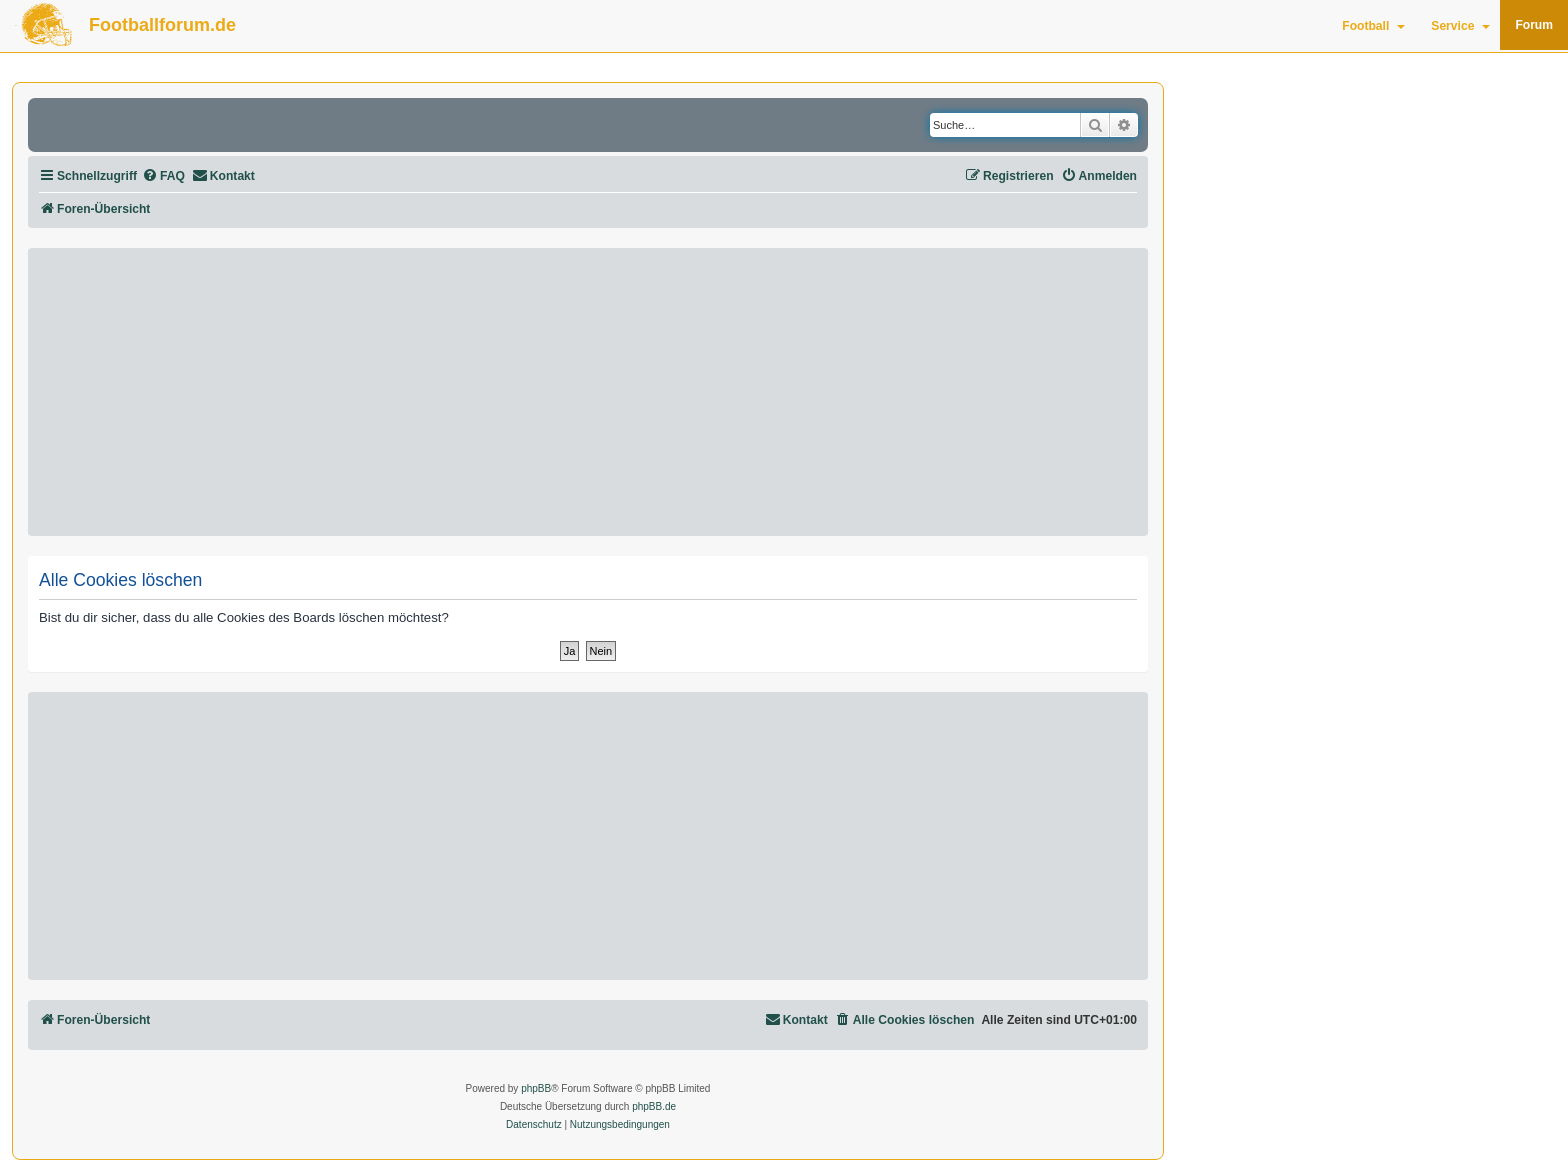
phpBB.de (654, 1106)
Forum (1534, 25)
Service (1460, 26)
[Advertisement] (588, 392)
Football (1373, 26)
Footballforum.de (162, 25)
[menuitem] (163, 176)
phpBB (536, 1088)
